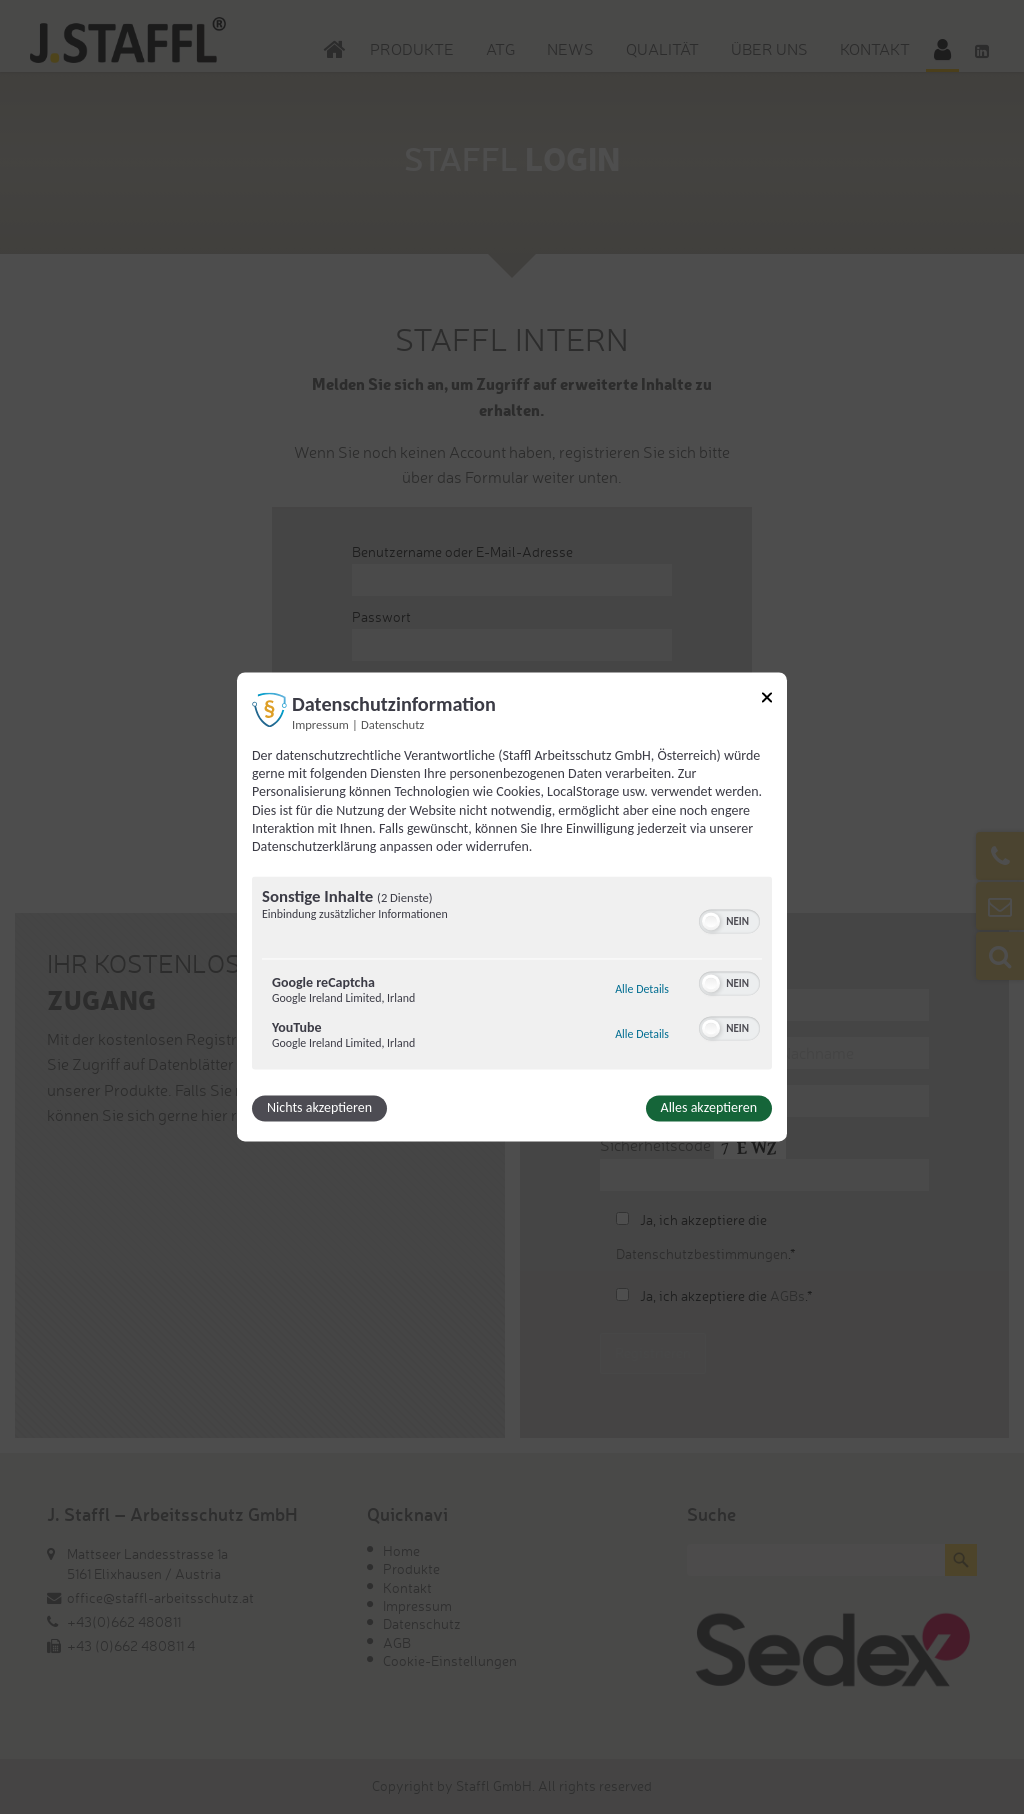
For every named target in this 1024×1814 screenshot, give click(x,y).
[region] (512, 976)
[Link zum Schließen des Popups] (767, 700)
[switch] (729, 920)
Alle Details (642, 990)
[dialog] (512, 906)
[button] (711, 922)
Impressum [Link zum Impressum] (320, 724)
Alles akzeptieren (709, 1108)
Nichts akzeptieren (319, 1108)
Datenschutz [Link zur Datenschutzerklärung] (392, 724)
